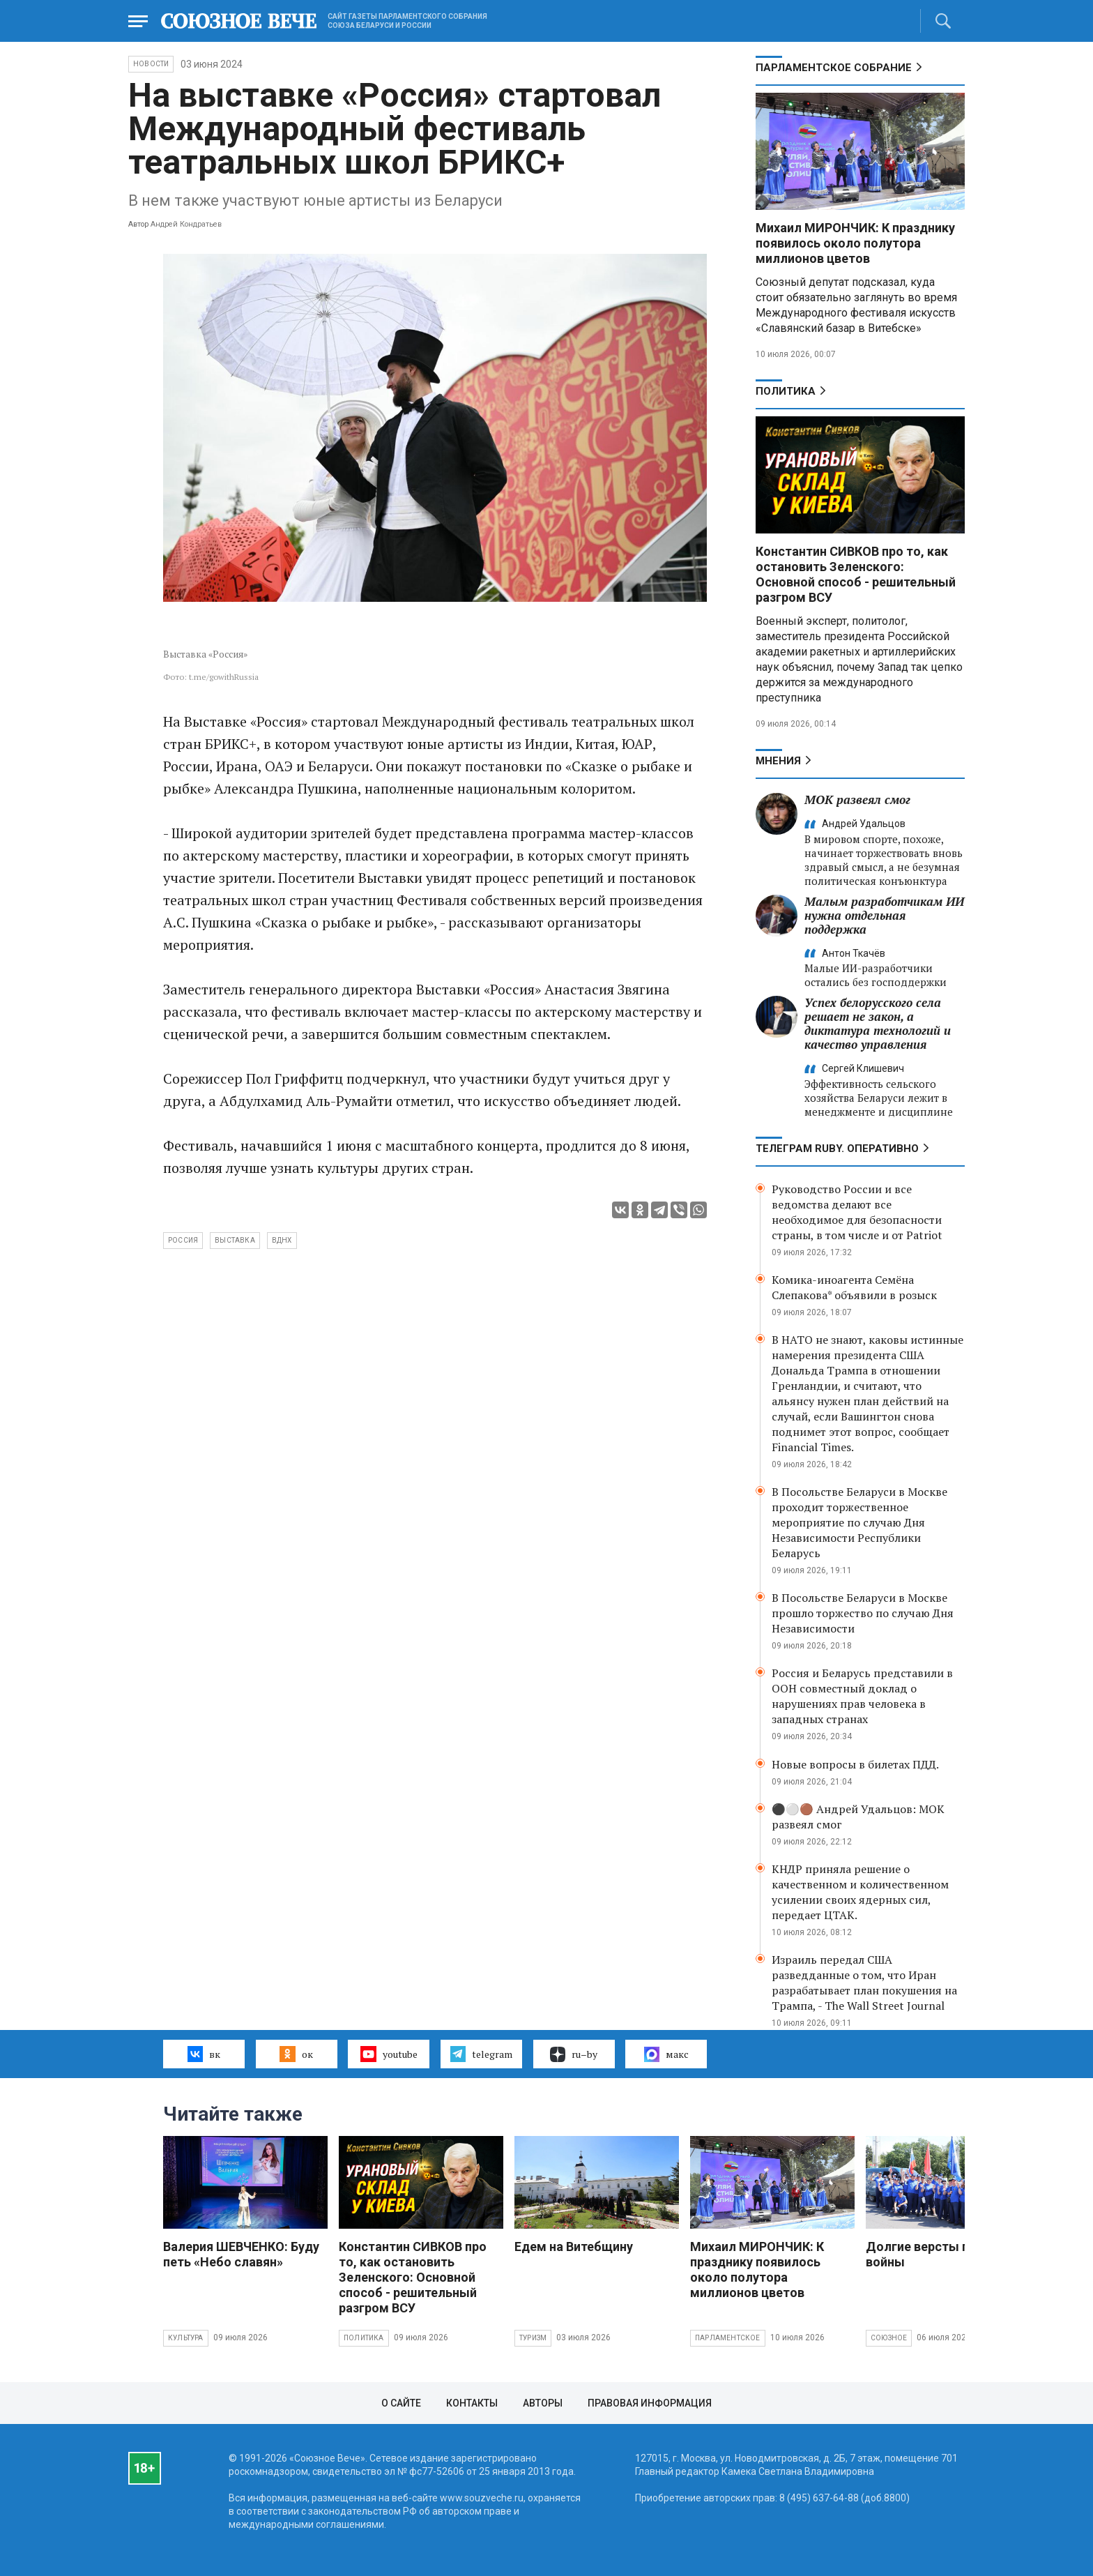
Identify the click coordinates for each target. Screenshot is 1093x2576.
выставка (235, 1240)
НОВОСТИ (151, 64)
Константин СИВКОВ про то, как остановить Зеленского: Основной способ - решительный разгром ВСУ (856, 574)
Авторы (543, 2403)
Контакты (472, 2403)
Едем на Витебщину (573, 2246)
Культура (186, 2338)
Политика (786, 391)
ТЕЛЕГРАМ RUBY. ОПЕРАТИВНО (837, 1148)
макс (666, 2054)
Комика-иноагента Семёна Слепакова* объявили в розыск (854, 1287)
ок (296, 2053)
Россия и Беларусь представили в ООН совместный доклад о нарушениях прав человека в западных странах (862, 1696)
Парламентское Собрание (834, 67)
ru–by (573, 2054)
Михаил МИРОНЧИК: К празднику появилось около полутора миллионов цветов (855, 243)
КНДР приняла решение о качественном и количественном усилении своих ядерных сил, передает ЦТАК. (860, 1892)
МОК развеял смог (857, 799)
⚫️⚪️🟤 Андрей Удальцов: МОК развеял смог (858, 1816)
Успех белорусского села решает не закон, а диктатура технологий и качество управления (877, 1023)
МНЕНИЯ (778, 761)
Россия (183, 1240)
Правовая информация (650, 2403)
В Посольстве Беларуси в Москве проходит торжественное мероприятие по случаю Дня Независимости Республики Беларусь (859, 1522)
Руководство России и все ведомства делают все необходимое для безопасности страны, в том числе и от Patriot (857, 1212)
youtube (388, 2053)
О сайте (401, 2403)
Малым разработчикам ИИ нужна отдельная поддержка (884, 915)
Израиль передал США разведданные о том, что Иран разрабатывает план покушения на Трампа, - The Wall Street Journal (864, 1982)
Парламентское (727, 2338)
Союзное (889, 2338)
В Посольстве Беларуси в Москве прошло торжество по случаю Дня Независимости (863, 1613)
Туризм (532, 2338)
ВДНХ (282, 1240)
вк (204, 2053)
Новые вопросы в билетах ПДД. (855, 1764)
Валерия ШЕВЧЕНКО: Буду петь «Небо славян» (241, 2254)
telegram (481, 2053)
